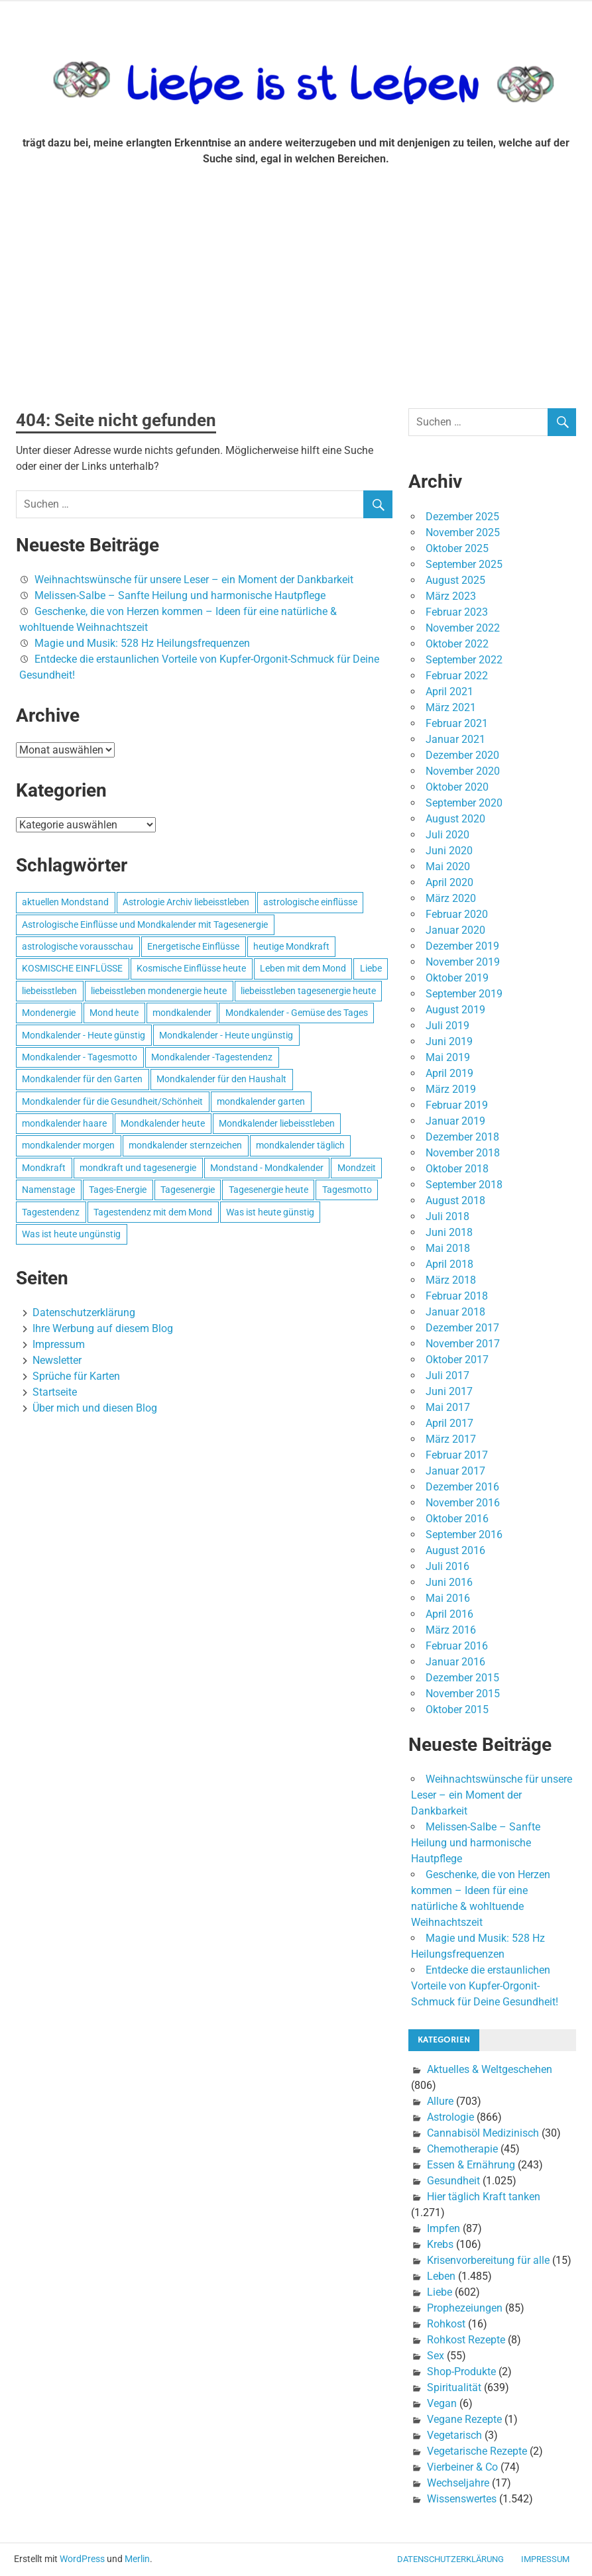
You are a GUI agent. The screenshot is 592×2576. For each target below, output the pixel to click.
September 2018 (464, 1184)
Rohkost (446, 2324)
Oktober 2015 (457, 1709)
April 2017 (449, 1423)
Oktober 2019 (457, 978)
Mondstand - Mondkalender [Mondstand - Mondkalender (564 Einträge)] (267, 1167)
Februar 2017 (457, 1455)
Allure (440, 2101)
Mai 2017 (448, 1407)
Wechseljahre (458, 2483)
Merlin (137, 2558)
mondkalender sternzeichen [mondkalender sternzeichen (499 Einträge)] (185, 1145)
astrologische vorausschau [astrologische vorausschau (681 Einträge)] (77, 946)
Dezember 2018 (462, 1137)
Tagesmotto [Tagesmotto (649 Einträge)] (347, 1189)
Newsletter (57, 1360)
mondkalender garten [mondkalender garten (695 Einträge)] (261, 1101)
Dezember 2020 (462, 755)
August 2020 (455, 818)
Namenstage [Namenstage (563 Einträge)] (48, 1189)
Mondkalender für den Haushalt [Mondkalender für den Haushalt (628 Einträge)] (221, 1079)
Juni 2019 (449, 1041)
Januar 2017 (455, 1471)
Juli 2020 (447, 834)
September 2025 (464, 564)
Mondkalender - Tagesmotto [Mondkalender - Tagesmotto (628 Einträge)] (79, 1057)
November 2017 (463, 1343)
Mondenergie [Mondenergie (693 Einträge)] (49, 1012)
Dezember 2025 (462, 516)
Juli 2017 (447, 1375)
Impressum (58, 1344)
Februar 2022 (457, 675)
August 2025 (455, 580)
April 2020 (449, 882)
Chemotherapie (462, 2149)
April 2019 (449, 1073)
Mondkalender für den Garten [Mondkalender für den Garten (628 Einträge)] (82, 1079)
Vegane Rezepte (464, 2419)
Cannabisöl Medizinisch (483, 2133)
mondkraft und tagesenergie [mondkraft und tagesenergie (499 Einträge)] (138, 1167)
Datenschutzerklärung (83, 1312)
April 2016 (449, 1614)
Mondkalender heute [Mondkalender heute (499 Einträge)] (163, 1123)
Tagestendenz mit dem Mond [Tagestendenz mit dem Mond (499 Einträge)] (152, 1212)
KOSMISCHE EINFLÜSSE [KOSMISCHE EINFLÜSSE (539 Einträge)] (72, 968)
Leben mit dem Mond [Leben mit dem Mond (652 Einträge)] (303, 968)
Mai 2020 (448, 866)
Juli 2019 (447, 1025)
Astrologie (450, 2117)
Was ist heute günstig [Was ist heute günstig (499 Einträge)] (270, 1212)
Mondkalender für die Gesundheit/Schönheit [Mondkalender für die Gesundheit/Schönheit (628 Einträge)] (112, 1101)
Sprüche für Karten (76, 1376)
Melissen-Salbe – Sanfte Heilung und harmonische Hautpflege (180, 595)
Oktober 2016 (457, 1518)
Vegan (442, 2403)
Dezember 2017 (462, 1327)
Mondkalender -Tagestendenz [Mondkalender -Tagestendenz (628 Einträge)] (211, 1057)
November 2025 (463, 532)
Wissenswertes (462, 2498)
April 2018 (449, 1264)
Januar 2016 (455, 1661)
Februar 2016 (457, 1646)
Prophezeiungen (465, 2308)
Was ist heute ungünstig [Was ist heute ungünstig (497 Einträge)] (71, 1234)
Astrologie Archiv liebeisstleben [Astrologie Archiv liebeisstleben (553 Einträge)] (186, 902)
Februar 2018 (457, 1296)
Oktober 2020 (457, 787)
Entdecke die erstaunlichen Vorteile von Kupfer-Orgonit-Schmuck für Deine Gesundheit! (484, 1986)
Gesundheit (453, 2180)
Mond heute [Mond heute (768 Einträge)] (114, 1012)
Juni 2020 (449, 850)
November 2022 (463, 628)
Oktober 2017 (457, 1359)
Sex (435, 2355)
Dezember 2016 (462, 1487)
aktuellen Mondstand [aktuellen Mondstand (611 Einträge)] (65, 902)
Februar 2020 (457, 914)
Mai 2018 (448, 1248)
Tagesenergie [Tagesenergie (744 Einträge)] (187, 1189)
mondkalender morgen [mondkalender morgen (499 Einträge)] (68, 1145)
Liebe (439, 2292)
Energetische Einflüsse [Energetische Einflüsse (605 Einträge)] (193, 946)
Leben (441, 2276)
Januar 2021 (455, 739)
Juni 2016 (449, 1582)
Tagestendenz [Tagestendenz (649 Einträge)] (51, 1212)
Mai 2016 (448, 1598)
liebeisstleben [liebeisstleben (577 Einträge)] (49, 990)
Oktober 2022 (457, 644)
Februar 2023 (457, 612)
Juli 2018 (447, 1216)
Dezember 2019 (462, 946)
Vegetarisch (454, 2435)
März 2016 (451, 1630)
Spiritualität (454, 2387)
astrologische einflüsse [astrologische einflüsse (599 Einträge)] (310, 902)
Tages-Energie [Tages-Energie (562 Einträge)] (118, 1189)
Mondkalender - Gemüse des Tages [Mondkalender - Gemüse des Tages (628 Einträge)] (296, 1012)
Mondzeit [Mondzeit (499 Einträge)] (356, 1167)
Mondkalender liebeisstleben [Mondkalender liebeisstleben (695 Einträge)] (277, 1123)
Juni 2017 (449, 1391)
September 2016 (464, 1534)
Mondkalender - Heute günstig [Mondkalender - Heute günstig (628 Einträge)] (83, 1035)
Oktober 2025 (457, 548)
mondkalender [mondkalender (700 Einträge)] (181, 1012)
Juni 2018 (449, 1232)
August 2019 (455, 1009)
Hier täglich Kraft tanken (483, 2196)
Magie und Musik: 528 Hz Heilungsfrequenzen (142, 643)
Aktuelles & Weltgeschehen (489, 2069)
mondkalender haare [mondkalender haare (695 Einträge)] (64, 1123)
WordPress (82, 2558)
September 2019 (464, 993)
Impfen (443, 2228)
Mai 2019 (448, 1057)
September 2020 (464, 803)
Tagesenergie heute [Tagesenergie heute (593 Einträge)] (268, 1189)
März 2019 (451, 1089)
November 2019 (463, 962)
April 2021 (449, 691)
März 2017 (451, 1439)
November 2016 (463, 1502)
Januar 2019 (455, 1121)
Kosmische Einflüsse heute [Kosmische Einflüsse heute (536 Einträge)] (191, 968)
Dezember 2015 (462, 1677)
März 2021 (451, 707)
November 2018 (463, 1153)
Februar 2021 (457, 723)
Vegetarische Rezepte (477, 2451)
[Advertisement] (296, 293)
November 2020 (463, 771)
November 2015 (463, 1693)
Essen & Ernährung (471, 2164)
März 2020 (451, 898)
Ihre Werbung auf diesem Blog (102, 1328)
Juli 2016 (447, 1566)
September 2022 (464, 659)
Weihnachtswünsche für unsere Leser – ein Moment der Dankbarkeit (193, 579)
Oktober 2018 (457, 1168)
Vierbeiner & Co (462, 2467)
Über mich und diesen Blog (94, 1408)
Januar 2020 (455, 930)
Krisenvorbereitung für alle (488, 2260)
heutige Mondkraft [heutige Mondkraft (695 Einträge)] (291, 946)
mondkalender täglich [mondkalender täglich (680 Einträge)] (300, 1145)
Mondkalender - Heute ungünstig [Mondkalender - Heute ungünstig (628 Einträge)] (226, 1035)
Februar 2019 (457, 1105)
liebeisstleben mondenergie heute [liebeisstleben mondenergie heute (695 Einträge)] (159, 990)
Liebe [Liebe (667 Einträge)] (371, 968)
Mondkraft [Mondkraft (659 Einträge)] (44, 1167)
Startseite (54, 1392)
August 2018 (455, 1200)
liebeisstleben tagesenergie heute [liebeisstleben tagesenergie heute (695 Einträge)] (308, 990)
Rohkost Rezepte (466, 2339)
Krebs (440, 2244)
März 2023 (451, 596)
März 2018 (451, 1280)
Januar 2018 (455, 1312)
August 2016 (455, 1550)
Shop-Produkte (461, 2371)
